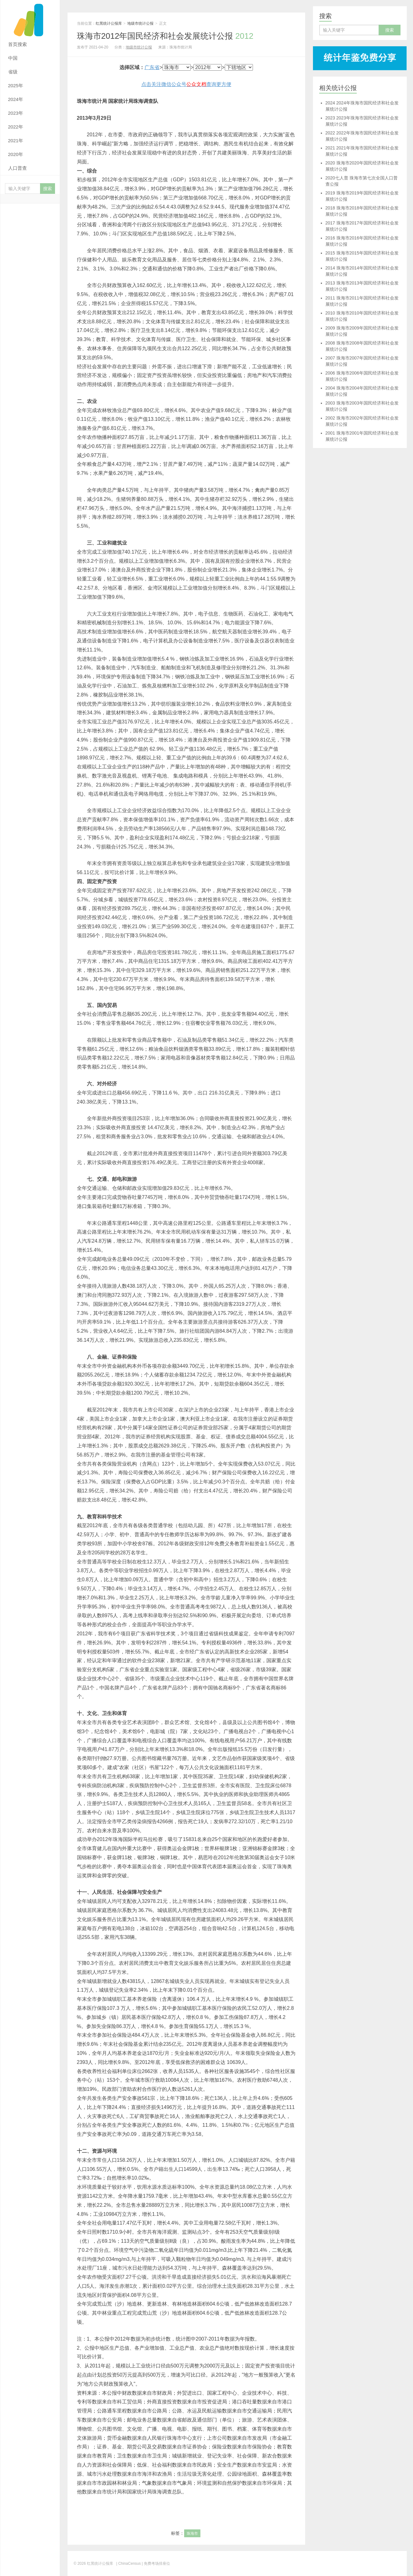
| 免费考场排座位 (155, 2563)
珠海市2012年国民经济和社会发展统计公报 (165, 36)
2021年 (15, 140)
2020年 (15, 154)
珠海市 (192, 2533)
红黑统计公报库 (30, 19)
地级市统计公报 (140, 23)
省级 (13, 71)
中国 (13, 58)
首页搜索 (17, 44)
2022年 (15, 126)
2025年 (15, 85)
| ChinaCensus (128, 2563)
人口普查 (17, 168)
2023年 (15, 113)
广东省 (151, 67)
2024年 (15, 99)
